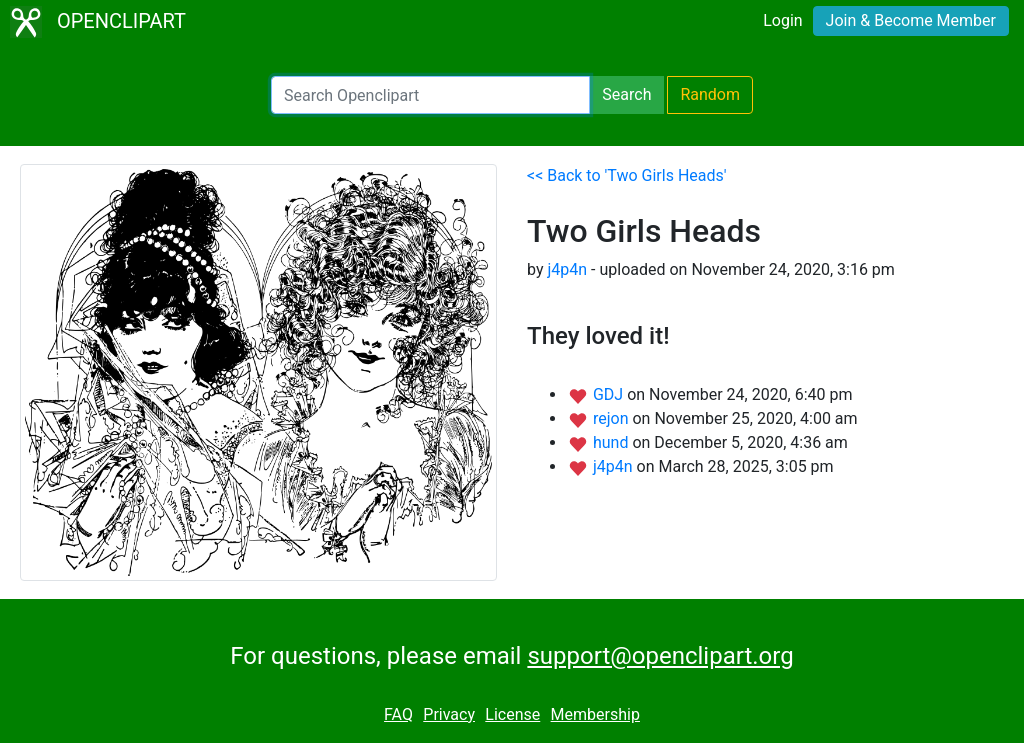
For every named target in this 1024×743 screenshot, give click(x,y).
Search (626, 94)
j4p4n (567, 269)
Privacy (449, 714)
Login (782, 20)
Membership (595, 714)
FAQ (398, 714)
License (512, 714)
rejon (613, 418)
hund (612, 442)
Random (710, 94)
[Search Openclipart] (430, 95)
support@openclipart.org (660, 656)
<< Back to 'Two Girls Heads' (627, 175)
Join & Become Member (911, 20)
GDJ (610, 394)
